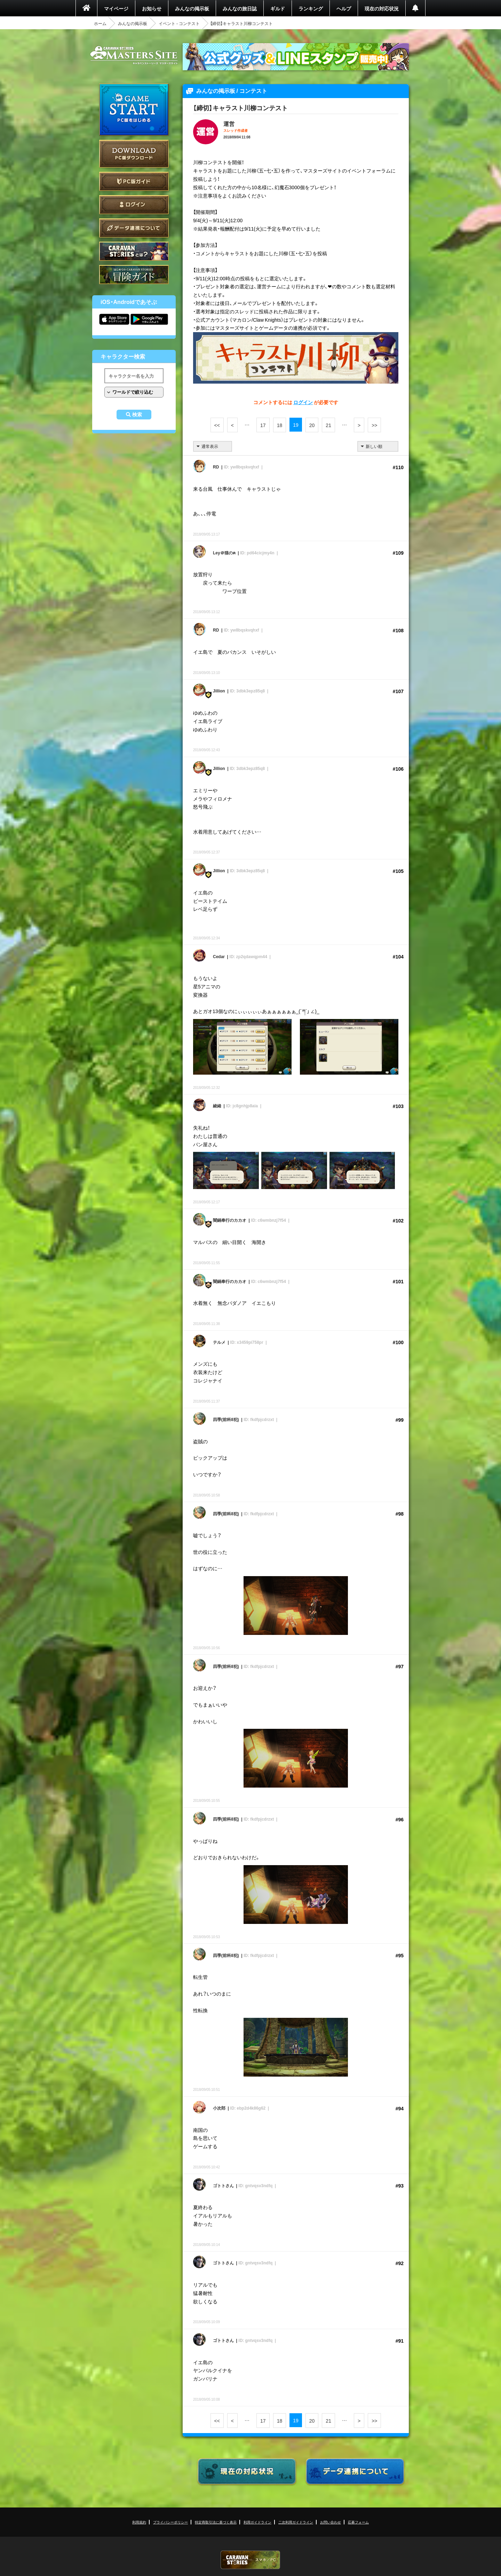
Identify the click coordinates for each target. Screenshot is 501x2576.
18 (280, 425)
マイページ (116, 8)
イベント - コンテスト (179, 23)
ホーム (100, 23)
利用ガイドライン (257, 2522)
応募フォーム (358, 2522)
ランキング (311, 8)
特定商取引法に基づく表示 (216, 2522)
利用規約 (139, 2522)
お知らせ (151, 8)
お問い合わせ (330, 2522)
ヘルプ (343, 8)
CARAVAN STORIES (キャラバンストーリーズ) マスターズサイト (134, 55)
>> (374, 425)
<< (217, 425)
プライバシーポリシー (170, 2522)
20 (312, 425)
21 (328, 425)
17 (263, 425)
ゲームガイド (134, 274)
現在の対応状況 (382, 8)
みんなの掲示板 (192, 8)
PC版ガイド (134, 181)
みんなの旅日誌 (240, 8)
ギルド (277, 8)
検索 (137, 414)
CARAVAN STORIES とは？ (134, 251)
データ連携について (134, 228)
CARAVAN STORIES (250, 2560)
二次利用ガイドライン (295, 2522)
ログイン (134, 204)
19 (296, 424)
